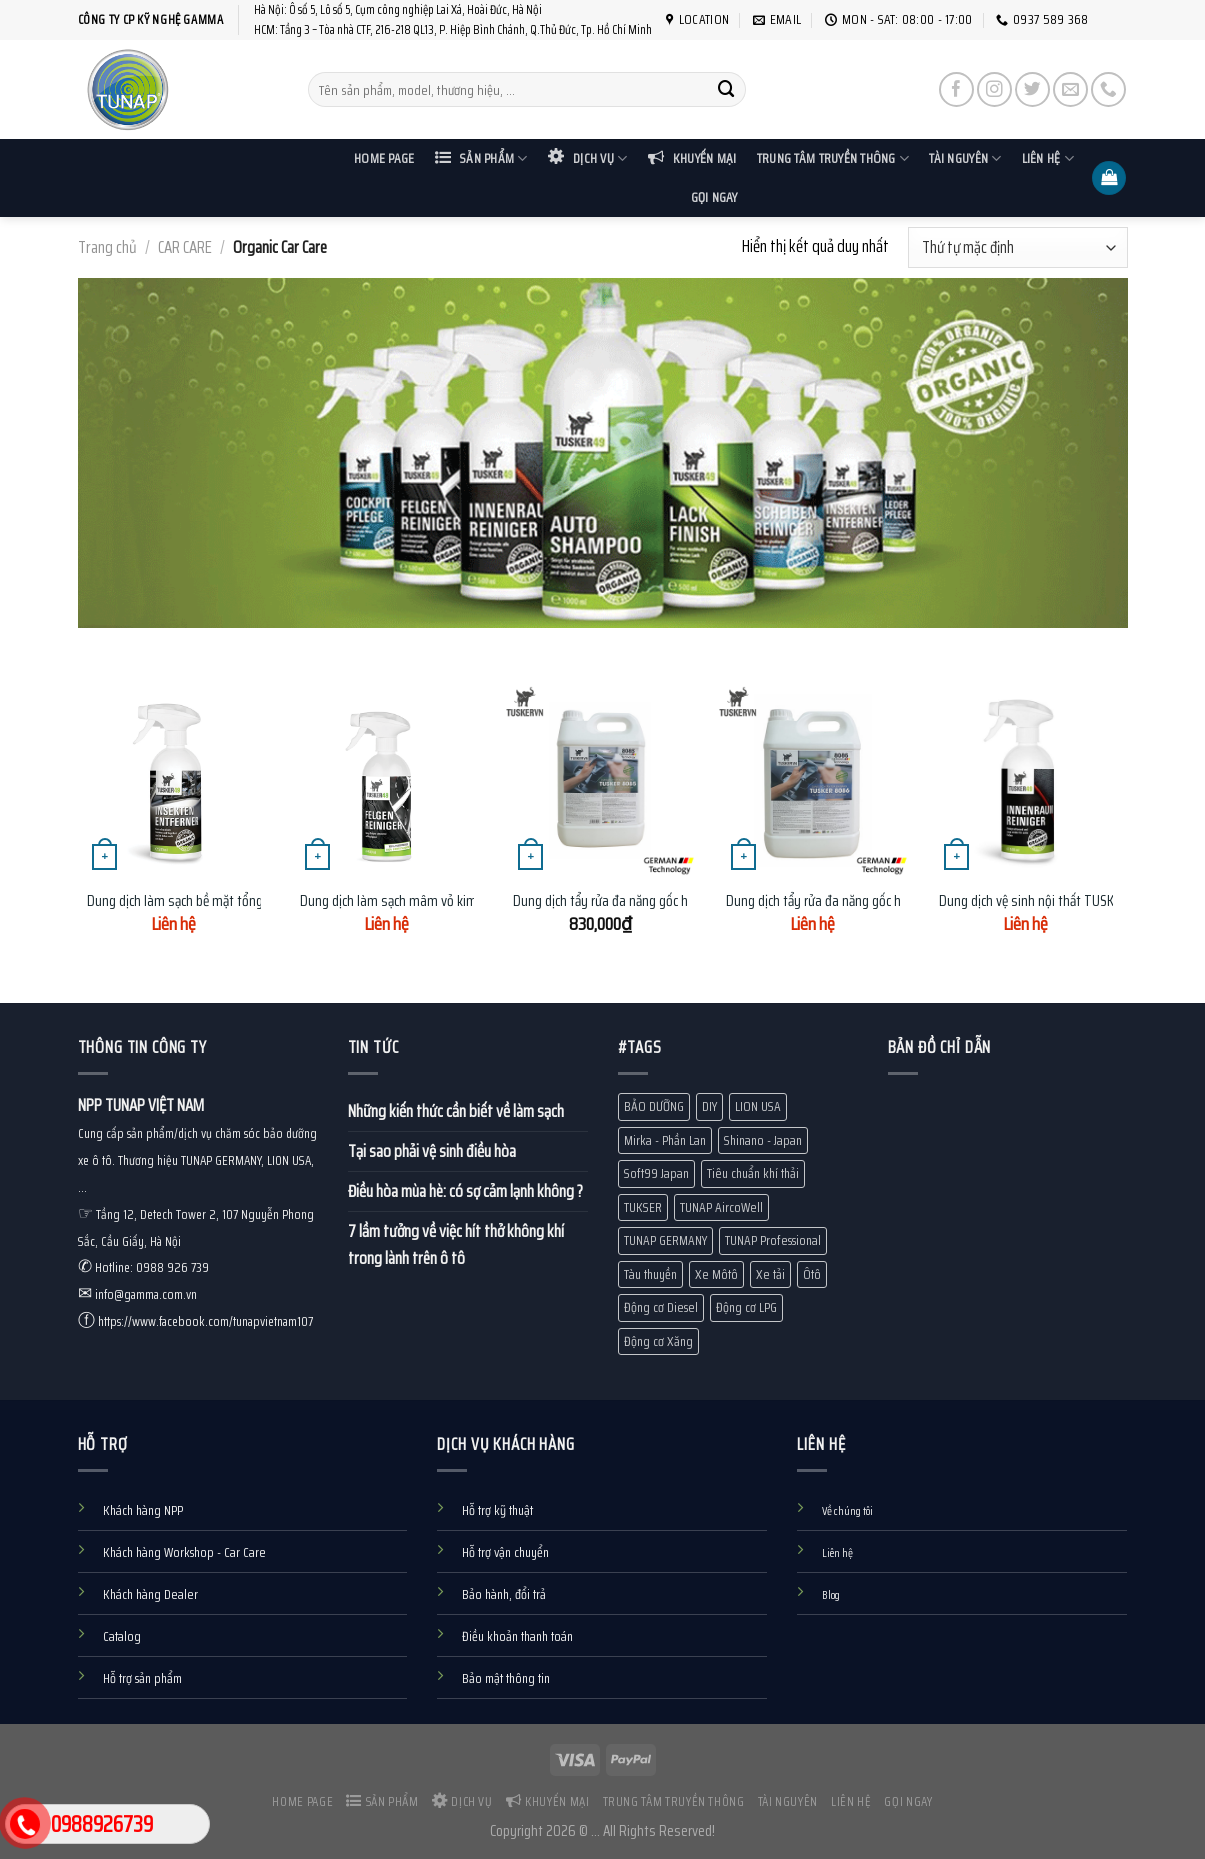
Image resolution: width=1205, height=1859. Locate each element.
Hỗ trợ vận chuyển (505, 1552)
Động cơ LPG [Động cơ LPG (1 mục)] (746, 1307)
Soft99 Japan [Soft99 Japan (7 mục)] (656, 1173)
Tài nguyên (965, 158)
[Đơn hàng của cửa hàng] (1017, 247)
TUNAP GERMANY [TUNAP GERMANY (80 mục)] (665, 1240)
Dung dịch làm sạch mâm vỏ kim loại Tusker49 (428, 902)
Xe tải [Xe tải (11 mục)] (770, 1274)
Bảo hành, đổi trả (504, 1594)
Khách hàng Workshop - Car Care (184, 1552)
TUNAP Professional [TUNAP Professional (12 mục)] (773, 1240)
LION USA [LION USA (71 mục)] (758, 1106)
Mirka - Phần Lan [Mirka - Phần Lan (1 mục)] (665, 1140)
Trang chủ (107, 247)
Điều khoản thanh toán (517, 1636)
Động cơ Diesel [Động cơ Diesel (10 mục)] (661, 1307)
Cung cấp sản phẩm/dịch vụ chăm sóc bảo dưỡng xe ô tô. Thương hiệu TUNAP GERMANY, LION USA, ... (197, 1160)
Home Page (384, 158)
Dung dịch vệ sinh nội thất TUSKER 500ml (1053, 902)
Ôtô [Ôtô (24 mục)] (812, 1274)
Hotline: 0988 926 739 (152, 1267)
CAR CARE (185, 247)
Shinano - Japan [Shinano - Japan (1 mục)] (763, 1140)
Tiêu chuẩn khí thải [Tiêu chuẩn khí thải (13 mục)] (753, 1173)
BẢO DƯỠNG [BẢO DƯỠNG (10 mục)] (654, 1106)
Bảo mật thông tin (506, 1678)
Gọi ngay (714, 197)
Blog (831, 1595)
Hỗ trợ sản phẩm (142, 1678)
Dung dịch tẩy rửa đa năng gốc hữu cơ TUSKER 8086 (869, 902)
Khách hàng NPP (143, 1510)
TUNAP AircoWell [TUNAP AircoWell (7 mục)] (721, 1207)
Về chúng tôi (847, 1511)
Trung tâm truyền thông (833, 158)
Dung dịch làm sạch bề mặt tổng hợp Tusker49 (216, 902)
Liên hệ (1048, 158)
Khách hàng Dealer (150, 1594)
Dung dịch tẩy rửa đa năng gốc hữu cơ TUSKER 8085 (655, 902)
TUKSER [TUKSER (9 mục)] (643, 1207)
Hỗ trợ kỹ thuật (497, 1510)
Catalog (122, 1636)
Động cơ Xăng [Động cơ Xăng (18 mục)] (658, 1341)
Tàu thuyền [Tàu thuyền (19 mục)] (650, 1274)
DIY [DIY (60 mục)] (709, 1106)
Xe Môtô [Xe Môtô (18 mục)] (716, 1274)
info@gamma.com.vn (146, 1294)
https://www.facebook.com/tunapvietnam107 (205, 1321)
